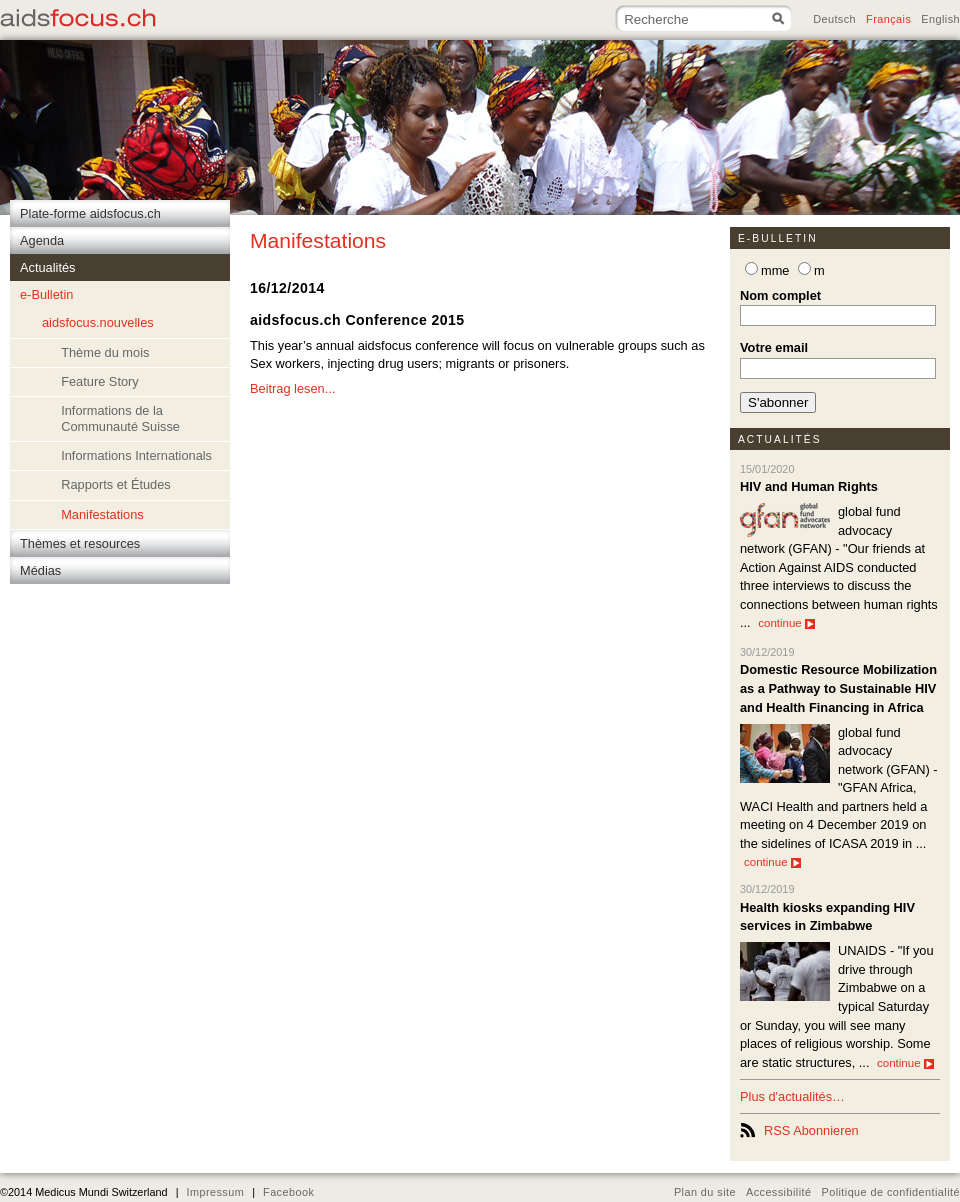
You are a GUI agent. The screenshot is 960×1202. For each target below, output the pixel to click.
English (940, 19)
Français (888, 19)
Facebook (288, 1192)
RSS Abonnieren (811, 1130)
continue (786, 623)
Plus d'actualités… (792, 1096)
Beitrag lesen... (292, 388)
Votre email (774, 347)
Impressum (215, 1192)
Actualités (780, 439)
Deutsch (834, 19)
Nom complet (780, 295)
